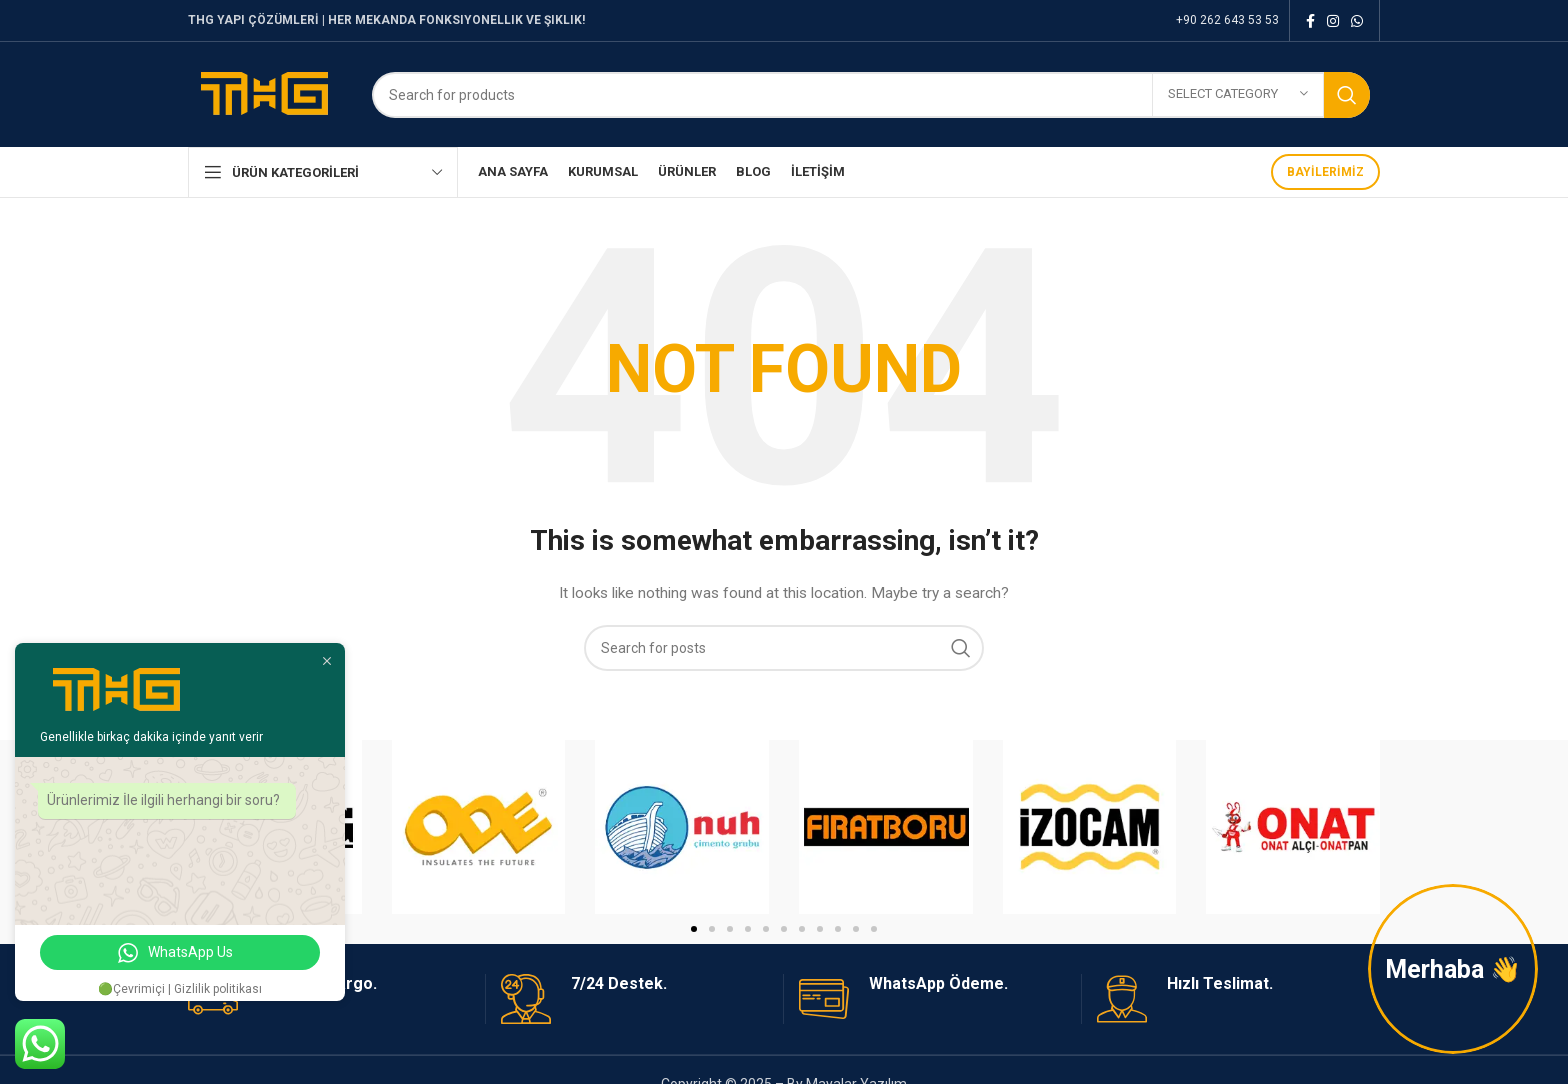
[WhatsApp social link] (1357, 21)
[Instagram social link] (1333, 21)
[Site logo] (265, 93)
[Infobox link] (634, 999)
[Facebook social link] (1310, 21)
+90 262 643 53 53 (1227, 20)
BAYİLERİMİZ (1325, 172)
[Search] (871, 95)
